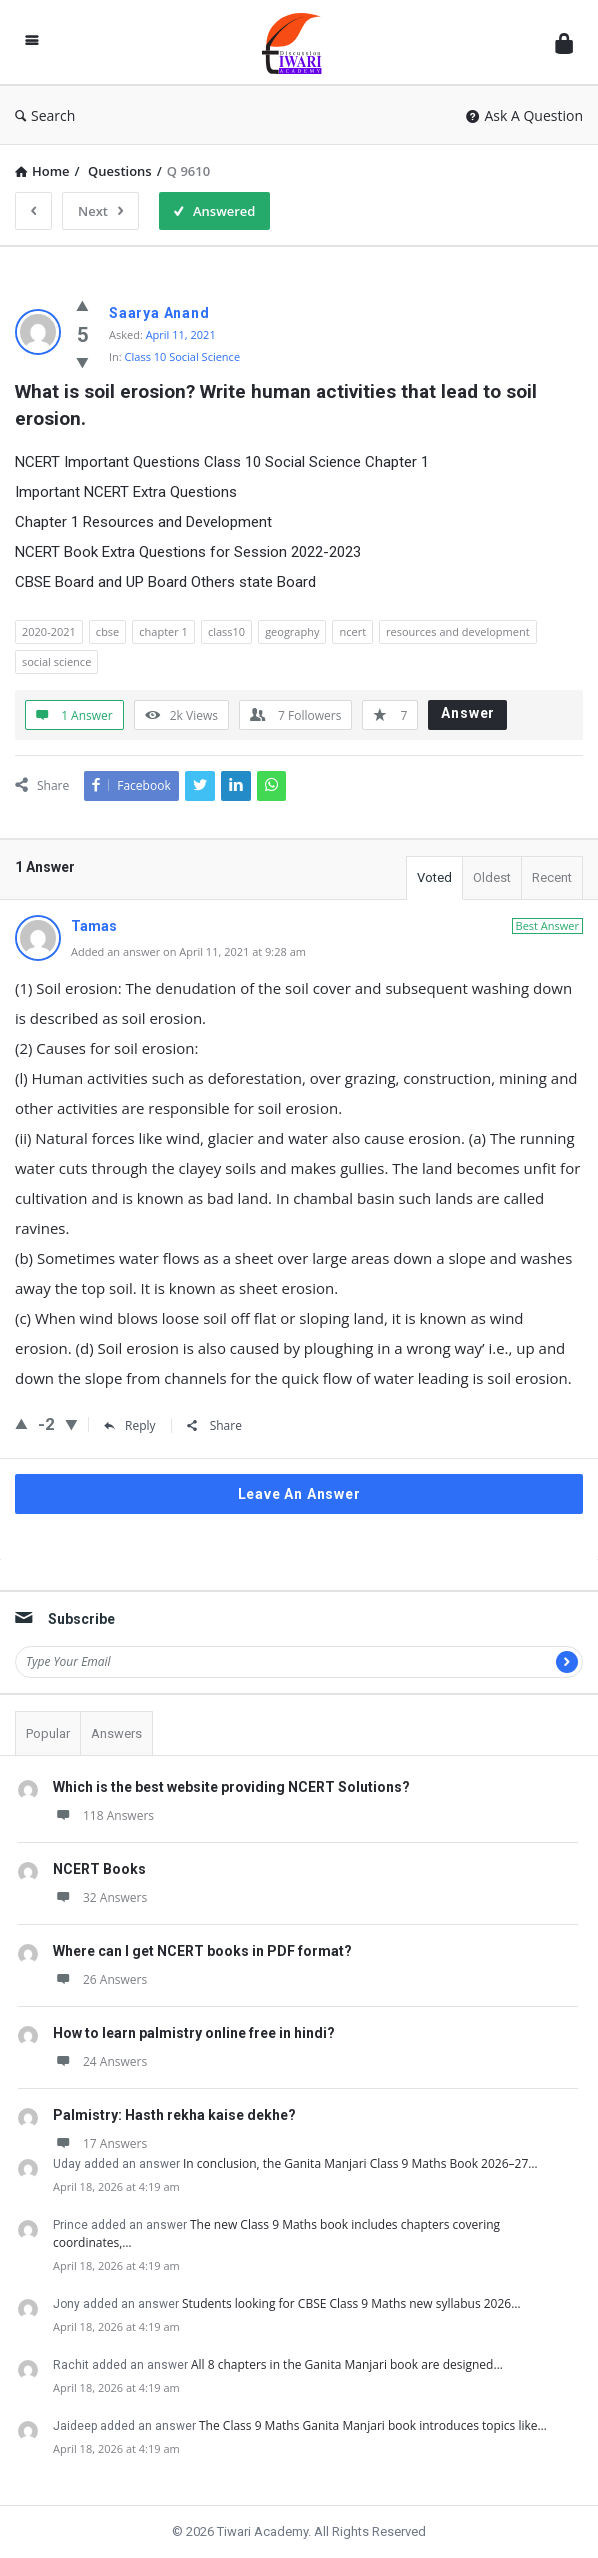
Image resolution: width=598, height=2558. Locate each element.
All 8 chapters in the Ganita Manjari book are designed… (347, 2364)
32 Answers (100, 1897)
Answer (468, 713)
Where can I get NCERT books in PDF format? (202, 1951)
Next (100, 211)
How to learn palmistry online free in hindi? (194, 2033)
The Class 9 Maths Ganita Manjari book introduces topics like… (373, 2425)
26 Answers (100, 1979)
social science (56, 661)
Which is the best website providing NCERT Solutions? (231, 1787)
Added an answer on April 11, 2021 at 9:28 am (188, 951)
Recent (552, 877)
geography (292, 631)
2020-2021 (49, 631)
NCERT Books (99, 1869)
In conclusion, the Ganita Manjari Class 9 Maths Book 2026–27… (360, 2163)
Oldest (492, 877)
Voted (434, 877)
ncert (352, 631)
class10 (226, 631)
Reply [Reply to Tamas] (130, 1425)
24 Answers (100, 2061)
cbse (107, 631)
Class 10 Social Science (182, 356)
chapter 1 (163, 631)
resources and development (458, 631)
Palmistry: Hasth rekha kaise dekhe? (174, 2115)
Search (45, 115)
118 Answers (103, 1815)
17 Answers (100, 2143)
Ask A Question (524, 115)
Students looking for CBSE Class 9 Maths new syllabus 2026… (351, 2303)
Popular (48, 1733)
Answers (116, 1733)
